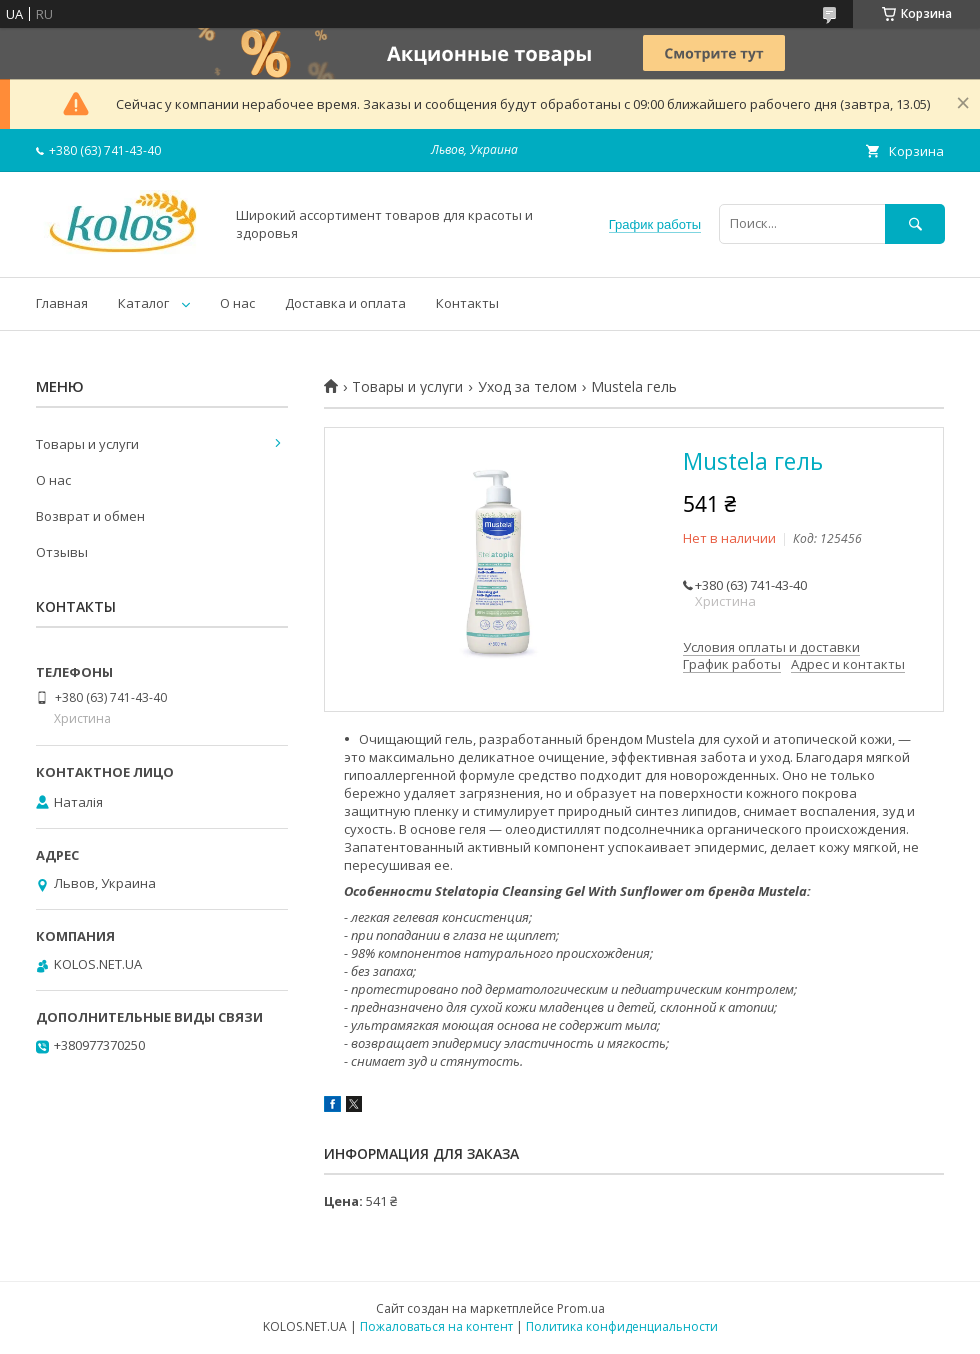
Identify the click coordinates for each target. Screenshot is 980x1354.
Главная (62, 303)
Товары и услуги (407, 387)
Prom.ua (581, 1308)
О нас (237, 303)
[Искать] (915, 223)
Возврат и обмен (90, 516)
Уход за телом (527, 387)
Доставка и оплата (345, 303)
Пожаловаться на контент (436, 1326)
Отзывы (62, 552)
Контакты (467, 303)
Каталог (143, 303)
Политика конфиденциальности (622, 1326)
